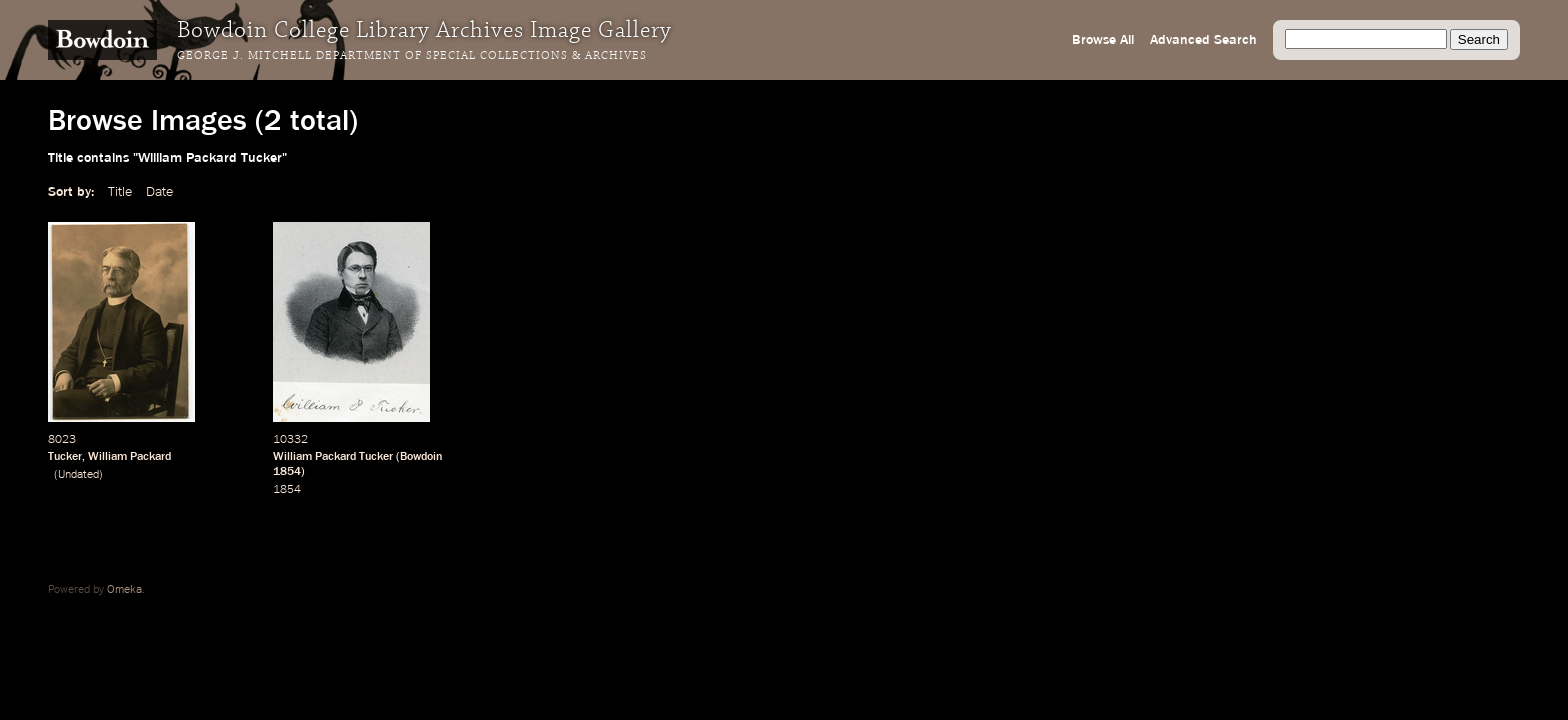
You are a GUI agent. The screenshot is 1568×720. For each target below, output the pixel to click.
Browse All (1103, 40)
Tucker (65, 457)
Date (159, 192)
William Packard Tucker (333, 457)
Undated (78, 475)
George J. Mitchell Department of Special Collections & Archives (412, 56)
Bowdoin (421, 457)
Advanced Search (1203, 40)
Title (120, 192)
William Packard (129, 457)
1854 (287, 472)
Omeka (124, 590)
